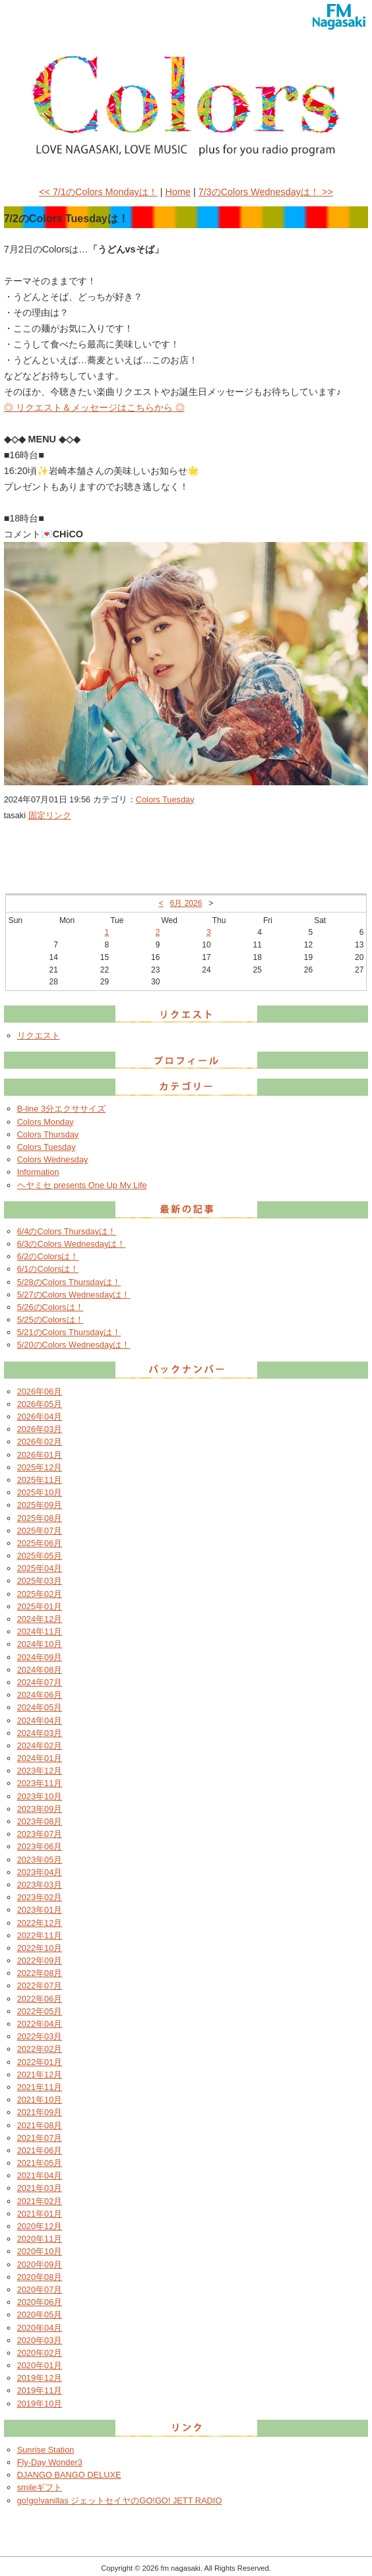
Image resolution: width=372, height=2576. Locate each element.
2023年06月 (40, 1846)
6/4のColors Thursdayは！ (66, 1231)
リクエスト (38, 1035)
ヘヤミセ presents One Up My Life (82, 1185)
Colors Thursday (48, 1134)
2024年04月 (40, 1720)
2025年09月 (40, 1505)
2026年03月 (40, 1429)
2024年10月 (40, 1644)
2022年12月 (40, 1923)
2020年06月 (40, 2302)
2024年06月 (40, 1695)
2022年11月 (40, 1935)
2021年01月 (40, 2214)
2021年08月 (40, 2125)
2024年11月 (40, 1631)
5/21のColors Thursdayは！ (69, 1332)
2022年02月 (40, 2049)
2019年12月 (40, 2378)
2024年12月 (40, 1619)
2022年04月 (40, 2024)
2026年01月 (40, 1455)
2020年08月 (40, 2277)
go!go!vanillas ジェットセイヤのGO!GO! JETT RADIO (119, 2500)
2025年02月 (40, 1594)
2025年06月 (40, 1543)
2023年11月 (40, 1783)
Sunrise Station (46, 2450)
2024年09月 (40, 1657)
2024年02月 (40, 1746)
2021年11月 (40, 2087)
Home (178, 192)
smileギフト (40, 2487)
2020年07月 (40, 2289)
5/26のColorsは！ (50, 1307)
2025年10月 (40, 1492)
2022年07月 (40, 1986)
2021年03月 (40, 2188)
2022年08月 (40, 1973)
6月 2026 (186, 903)
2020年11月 (40, 2239)
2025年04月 (40, 1568)
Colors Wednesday (52, 1159)
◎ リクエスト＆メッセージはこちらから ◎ (94, 407)
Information (38, 1172)
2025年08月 (40, 1518)
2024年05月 (40, 1707)
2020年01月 (40, 2365)
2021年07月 (40, 2138)
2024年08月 (40, 1670)
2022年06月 (40, 1999)
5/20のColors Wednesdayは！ (74, 1345)
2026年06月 (40, 1391)
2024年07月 (40, 1682)
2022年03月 (40, 2036)
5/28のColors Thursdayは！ (69, 1282)
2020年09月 (40, 2264)
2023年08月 (40, 1821)
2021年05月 (40, 2163)
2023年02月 (40, 1897)
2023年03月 (40, 1885)
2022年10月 (40, 1948)
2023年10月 (40, 1796)
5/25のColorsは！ (50, 1320)
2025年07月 (40, 1531)
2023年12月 (40, 1771)
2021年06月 (40, 2150)
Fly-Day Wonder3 (49, 2462)
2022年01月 (40, 2062)
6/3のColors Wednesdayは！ (71, 1244)
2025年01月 (40, 1606)
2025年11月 (40, 1480)
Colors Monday (45, 1122)
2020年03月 (40, 2340)
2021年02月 (40, 2201)
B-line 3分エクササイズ (61, 1109)
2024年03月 (40, 1733)
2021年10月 (40, 2100)
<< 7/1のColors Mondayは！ (98, 192)
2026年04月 (40, 1417)
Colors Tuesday (165, 799)
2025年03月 (40, 1581)
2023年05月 (40, 1860)
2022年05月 (40, 2011)
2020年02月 (40, 2353)
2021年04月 (40, 2175)
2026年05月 (40, 1404)
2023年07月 (40, 1834)
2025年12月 (40, 1467)
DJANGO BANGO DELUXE (69, 2475)
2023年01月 (40, 1910)
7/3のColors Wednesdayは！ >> (266, 192)
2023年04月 (40, 1872)
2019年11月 (40, 2390)
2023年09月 (40, 1809)
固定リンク (49, 815)
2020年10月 (40, 2251)
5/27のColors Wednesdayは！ (74, 1295)
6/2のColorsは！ (48, 1256)
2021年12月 (40, 2075)
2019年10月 (40, 2404)
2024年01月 (40, 1758)
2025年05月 (40, 1556)
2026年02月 (40, 1442)
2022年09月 (40, 1960)
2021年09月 (40, 2112)
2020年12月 (40, 2226)
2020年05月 (40, 2315)
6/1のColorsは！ (48, 1269)
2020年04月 (40, 2328)
